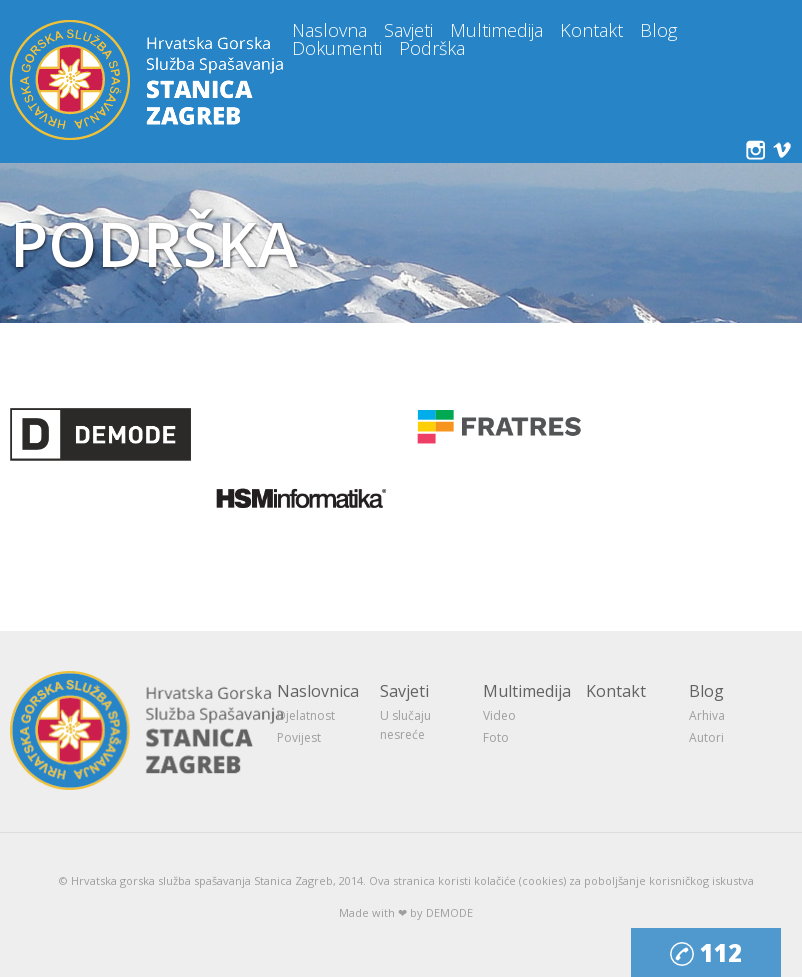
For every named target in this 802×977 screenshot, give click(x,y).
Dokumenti (337, 48)
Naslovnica (318, 691)
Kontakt (591, 30)
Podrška (432, 48)
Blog (658, 30)
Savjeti (408, 30)
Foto (496, 737)
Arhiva (707, 715)
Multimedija (496, 30)
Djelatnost (306, 715)
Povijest (299, 737)
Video (499, 715)
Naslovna (329, 30)
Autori (706, 737)
